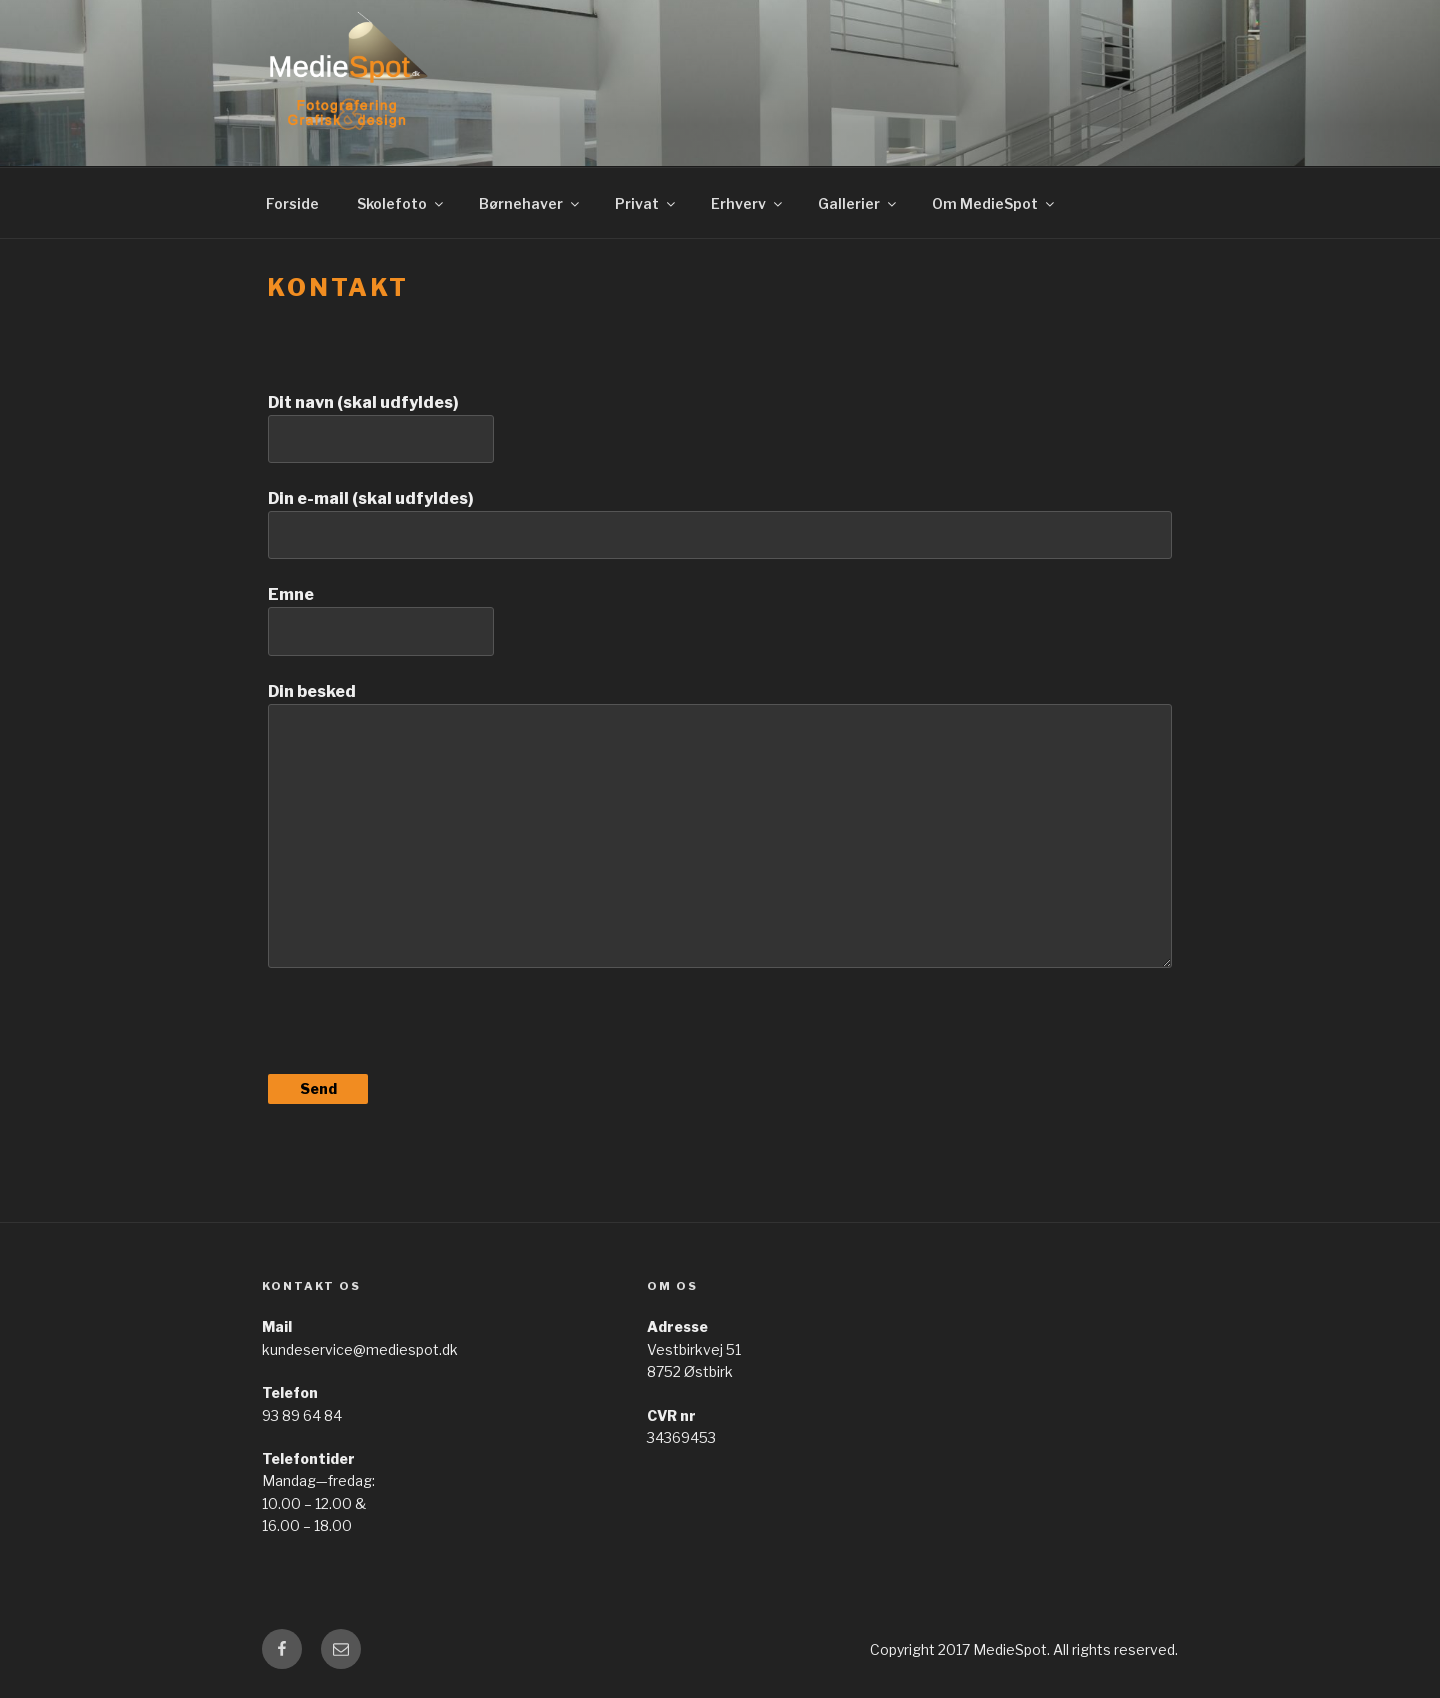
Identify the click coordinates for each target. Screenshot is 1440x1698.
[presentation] (420, 1031)
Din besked (720, 825)
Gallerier (858, 203)
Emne (720, 620)
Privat (646, 203)
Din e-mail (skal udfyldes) (720, 524)
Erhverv (748, 203)
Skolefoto (401, 203)
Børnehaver (530, 203)
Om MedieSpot (994, 203)
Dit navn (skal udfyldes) (720, 428)
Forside (292, 203)
